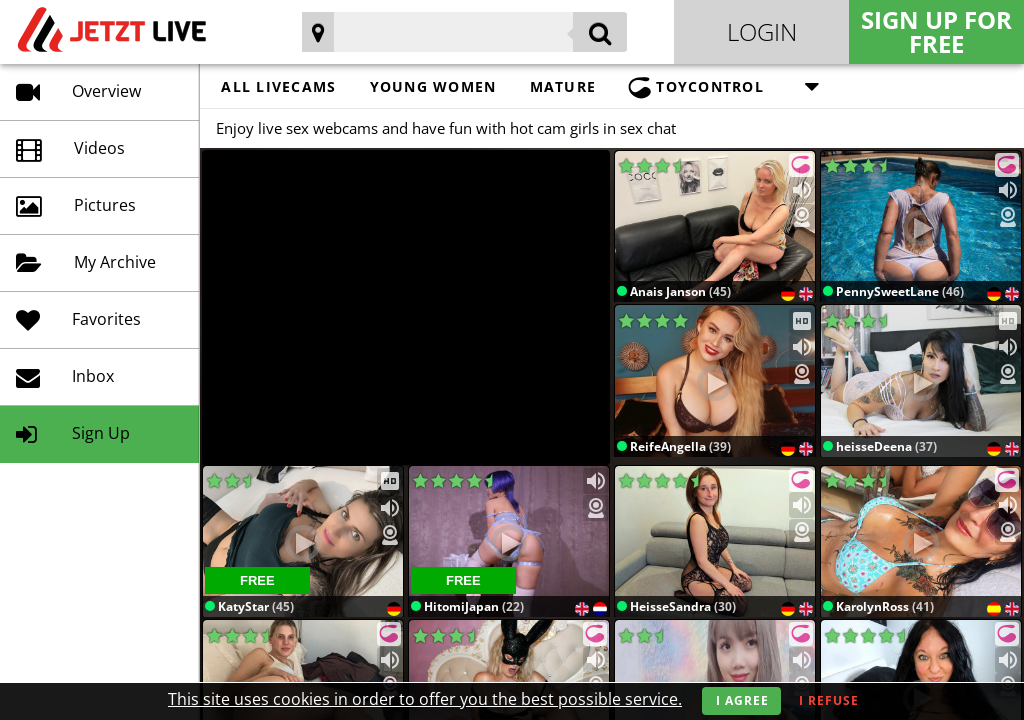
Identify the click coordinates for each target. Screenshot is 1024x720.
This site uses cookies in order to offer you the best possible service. (425, 699)
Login (762, 31)
